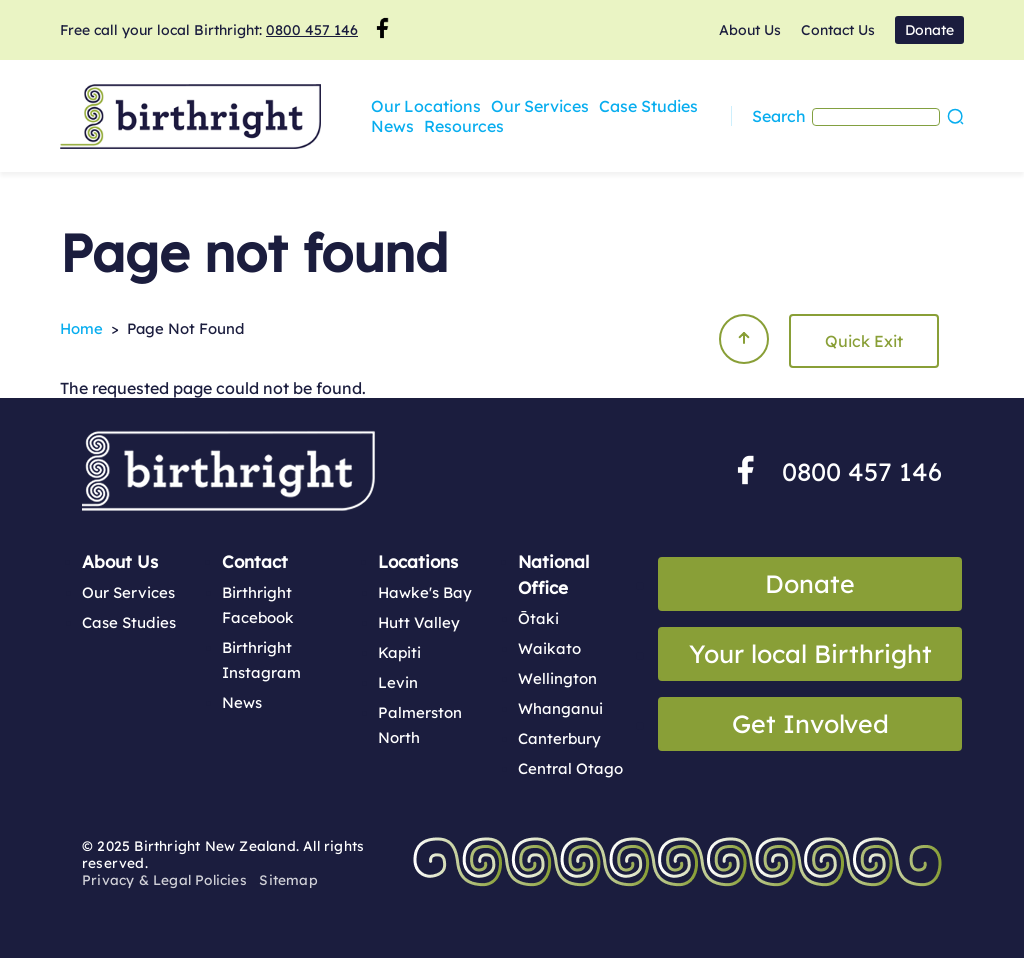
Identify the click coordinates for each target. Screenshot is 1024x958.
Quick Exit (864, 341)
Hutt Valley (419, 622)
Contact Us (838, 30)
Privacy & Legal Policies (164, 879)
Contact (255, 561)
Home (81, 328)
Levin (398, 682)
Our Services (540, 106)
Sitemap (288, 879)
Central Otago (570, 768)
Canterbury (559, 738)
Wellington (557, 678)
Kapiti (399, 652)
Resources (411, 126)
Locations (418, 561)
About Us (750, 30)
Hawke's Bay (425, 592)
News (729, 106)
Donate (929, 30)
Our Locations (426, 106)
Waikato (549, 648)
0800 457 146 (312, 30)
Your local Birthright (810, 653)
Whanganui (560, 708)
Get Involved (810, 723)
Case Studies (648, 106)
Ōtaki (538, 618)
